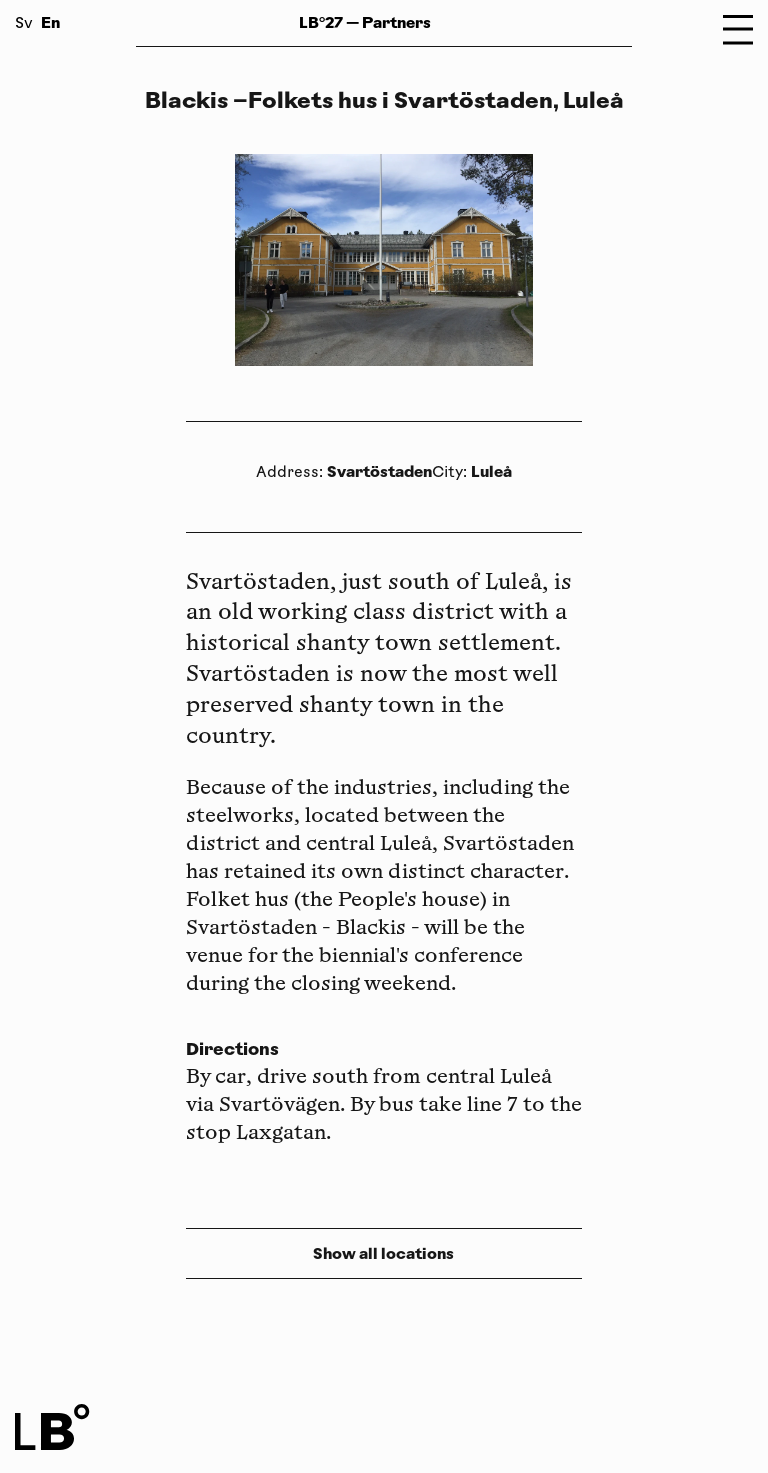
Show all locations (383, 1253)
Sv (24, 24)
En (50, 22)
